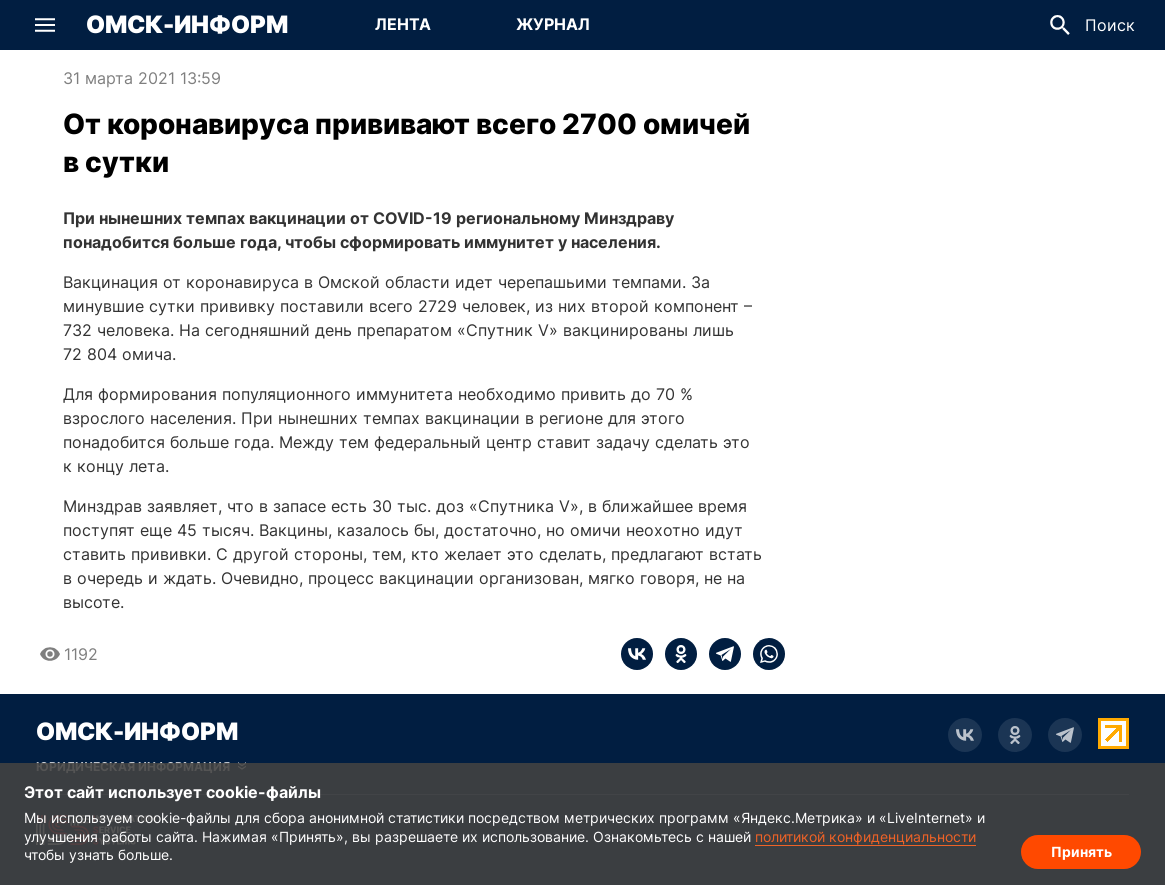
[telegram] (719, 654)
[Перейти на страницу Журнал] (553, 25)
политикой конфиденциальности (865, 836)
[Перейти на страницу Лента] (403, 25)
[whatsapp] (763, 654)
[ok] (675, 654)
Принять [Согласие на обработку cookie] (1081, 850)
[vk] (637, 654)
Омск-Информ (187, 25)
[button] (45, 25)
